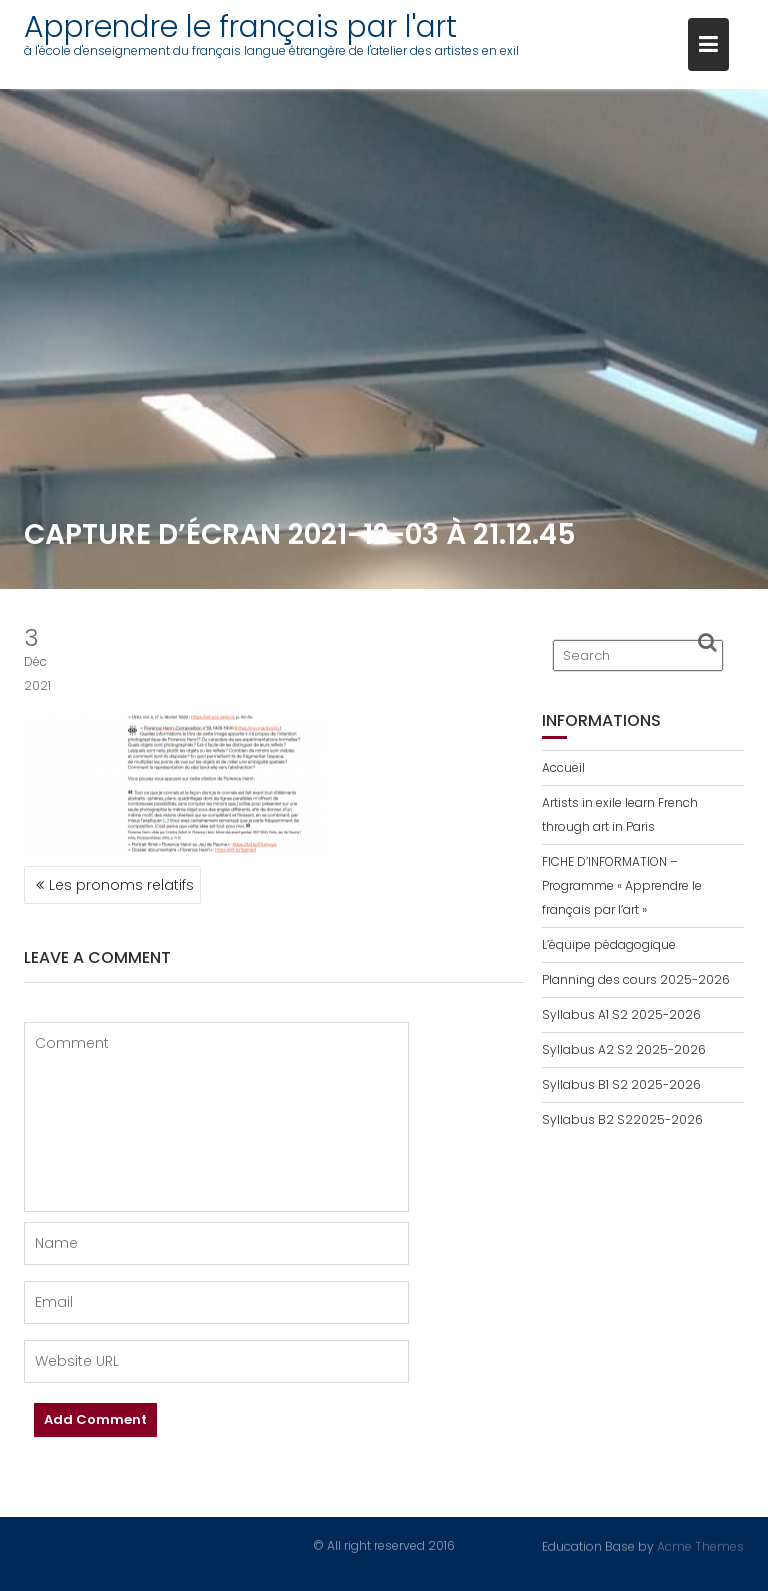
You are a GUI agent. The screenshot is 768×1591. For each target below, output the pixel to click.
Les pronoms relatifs (121, 885)
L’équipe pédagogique (609, 944)
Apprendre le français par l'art (240, 27)
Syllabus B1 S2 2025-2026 (621, 1084)
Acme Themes (700, 1545)
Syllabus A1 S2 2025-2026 (621, 1014)
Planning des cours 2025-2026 (636, 979)
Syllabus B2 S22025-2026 (622, 1119)
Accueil (563, 767)
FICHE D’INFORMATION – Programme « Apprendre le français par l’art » (622, 885)
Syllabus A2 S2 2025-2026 (624, 1049)
